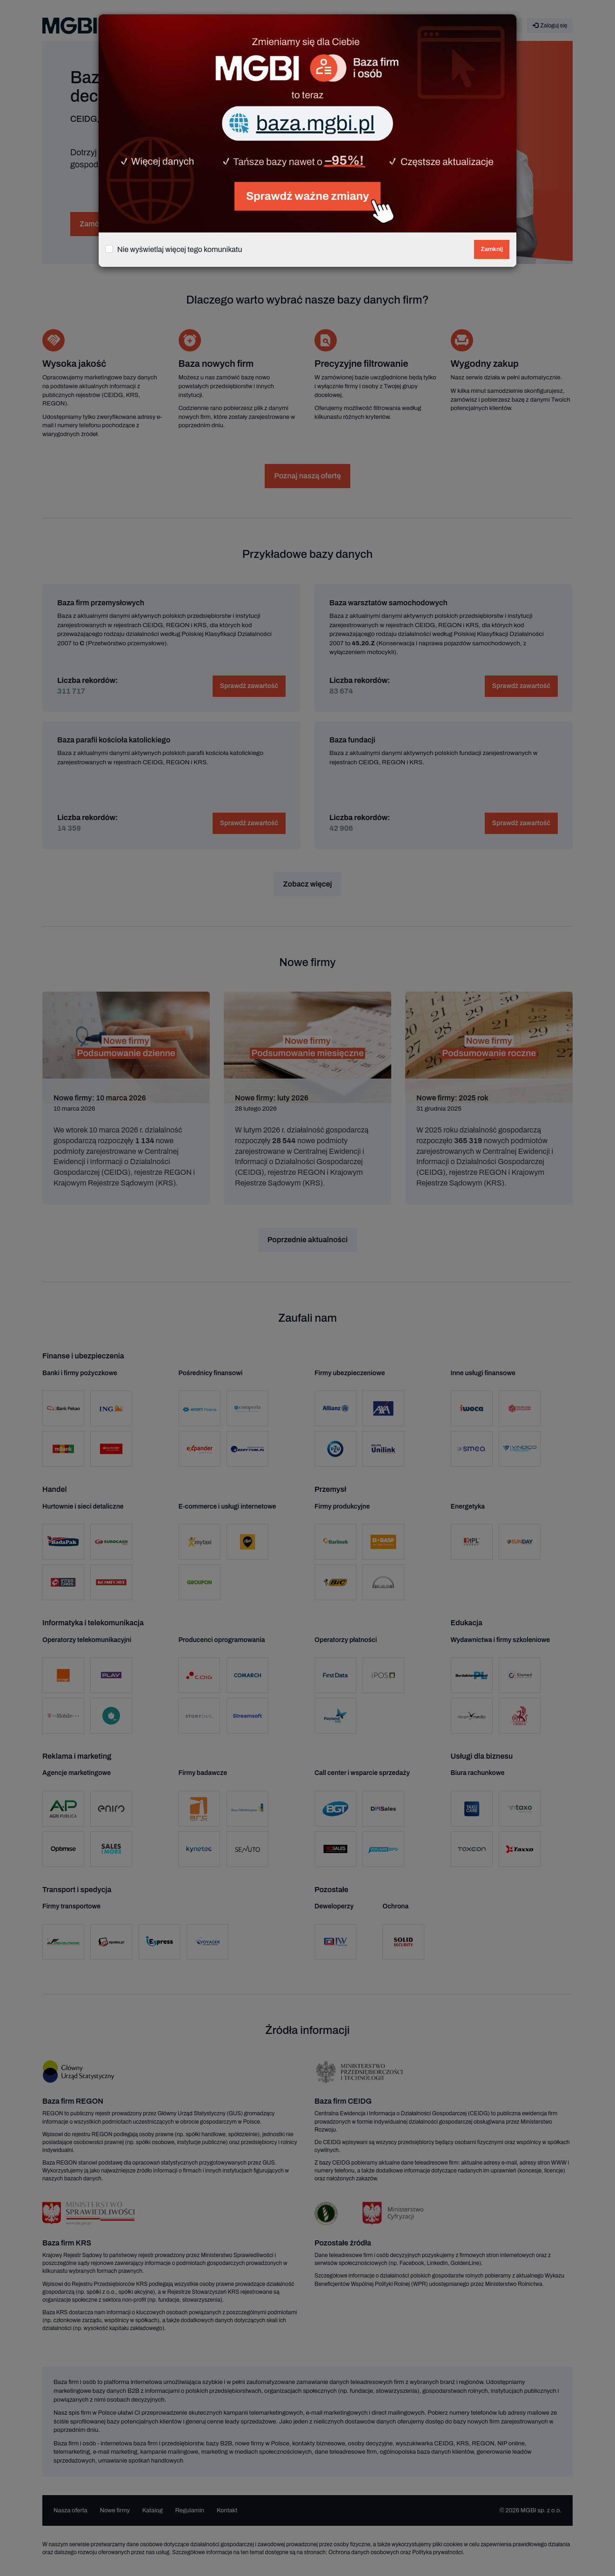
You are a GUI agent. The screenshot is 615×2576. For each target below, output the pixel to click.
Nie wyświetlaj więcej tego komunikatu (179, 249)
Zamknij (492, 249)
